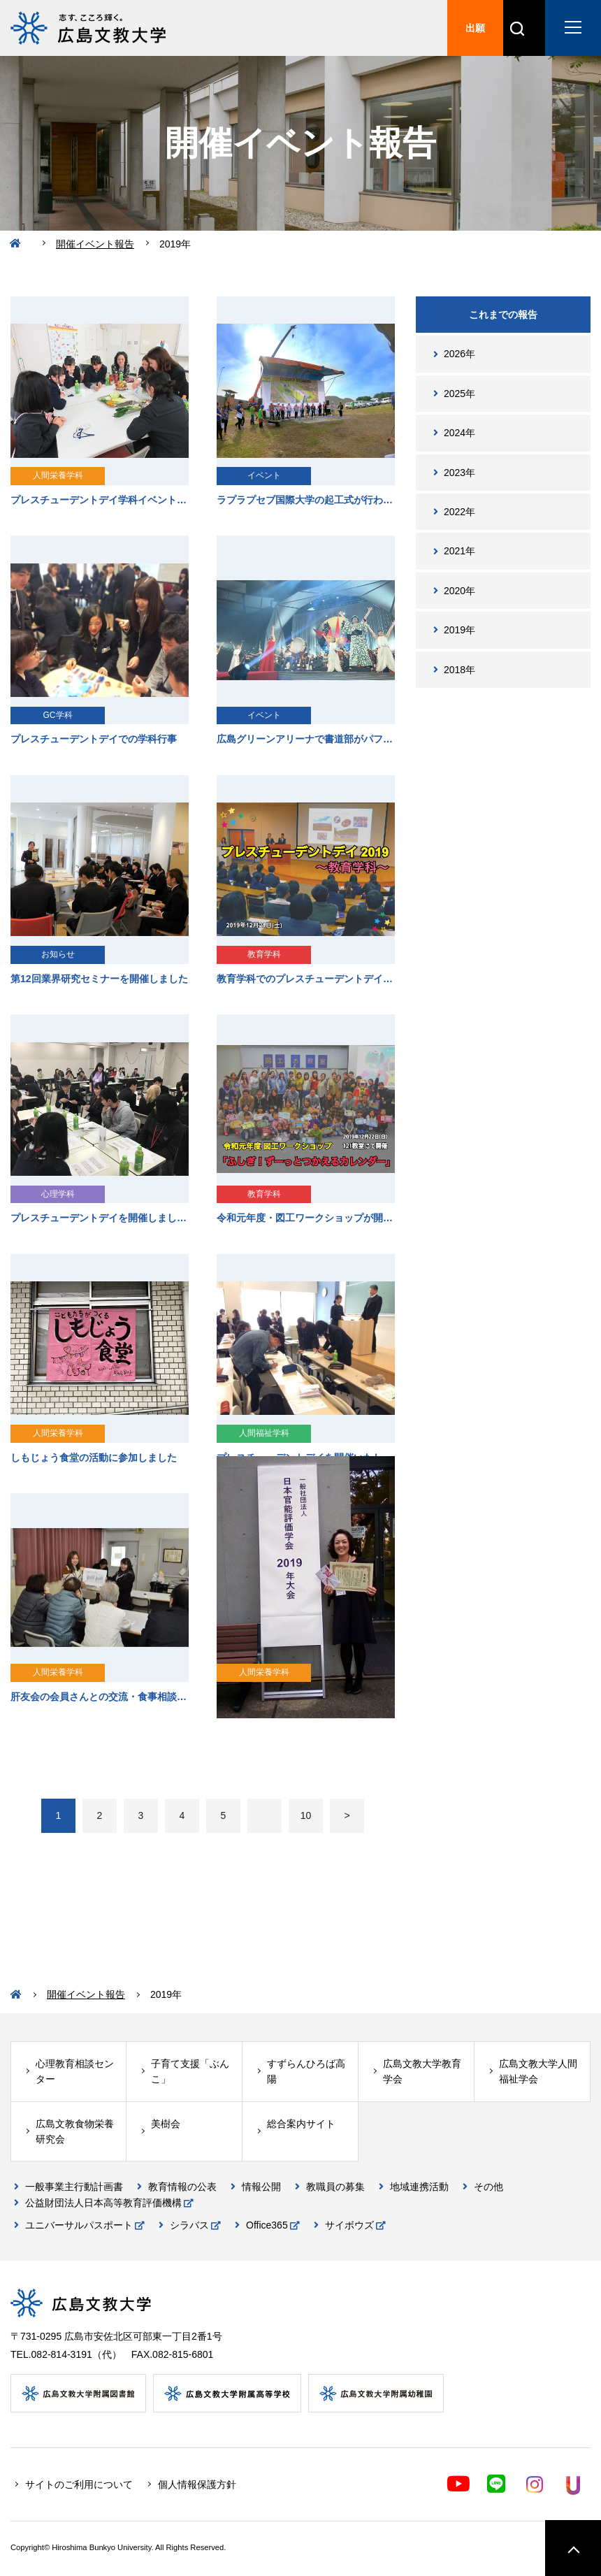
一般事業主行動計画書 (74, 2186)
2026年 (459, 353)
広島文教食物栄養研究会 (75, 2131)
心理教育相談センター (75, 2071)
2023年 (459, 472)
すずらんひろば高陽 (306, 2071)
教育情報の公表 (182, 2186)
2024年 (459, 432)
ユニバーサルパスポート (79, 2225)
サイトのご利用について (79, 2484)
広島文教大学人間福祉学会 (538, 2071)
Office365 (267, 2225)
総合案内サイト (301, 2123)
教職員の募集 (335, 2186)
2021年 (459, 550)
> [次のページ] (346, 1815)
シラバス (189, 2225)
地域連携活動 (419, 2186)
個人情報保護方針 (197, 2484)
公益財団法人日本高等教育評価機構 (103, 2202)
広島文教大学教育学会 (422, 2071)
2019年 (459, 629)
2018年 (459, 669)
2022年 (459, 511)
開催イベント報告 (95, 244)
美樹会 (165, 2123)
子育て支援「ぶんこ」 (190, 2071)
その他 (488, 2186)
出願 (475, 28)
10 (306, 1815)
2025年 (459, 393)
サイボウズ (349, 2225)
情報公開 (261, 2186)
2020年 (459, 590)
